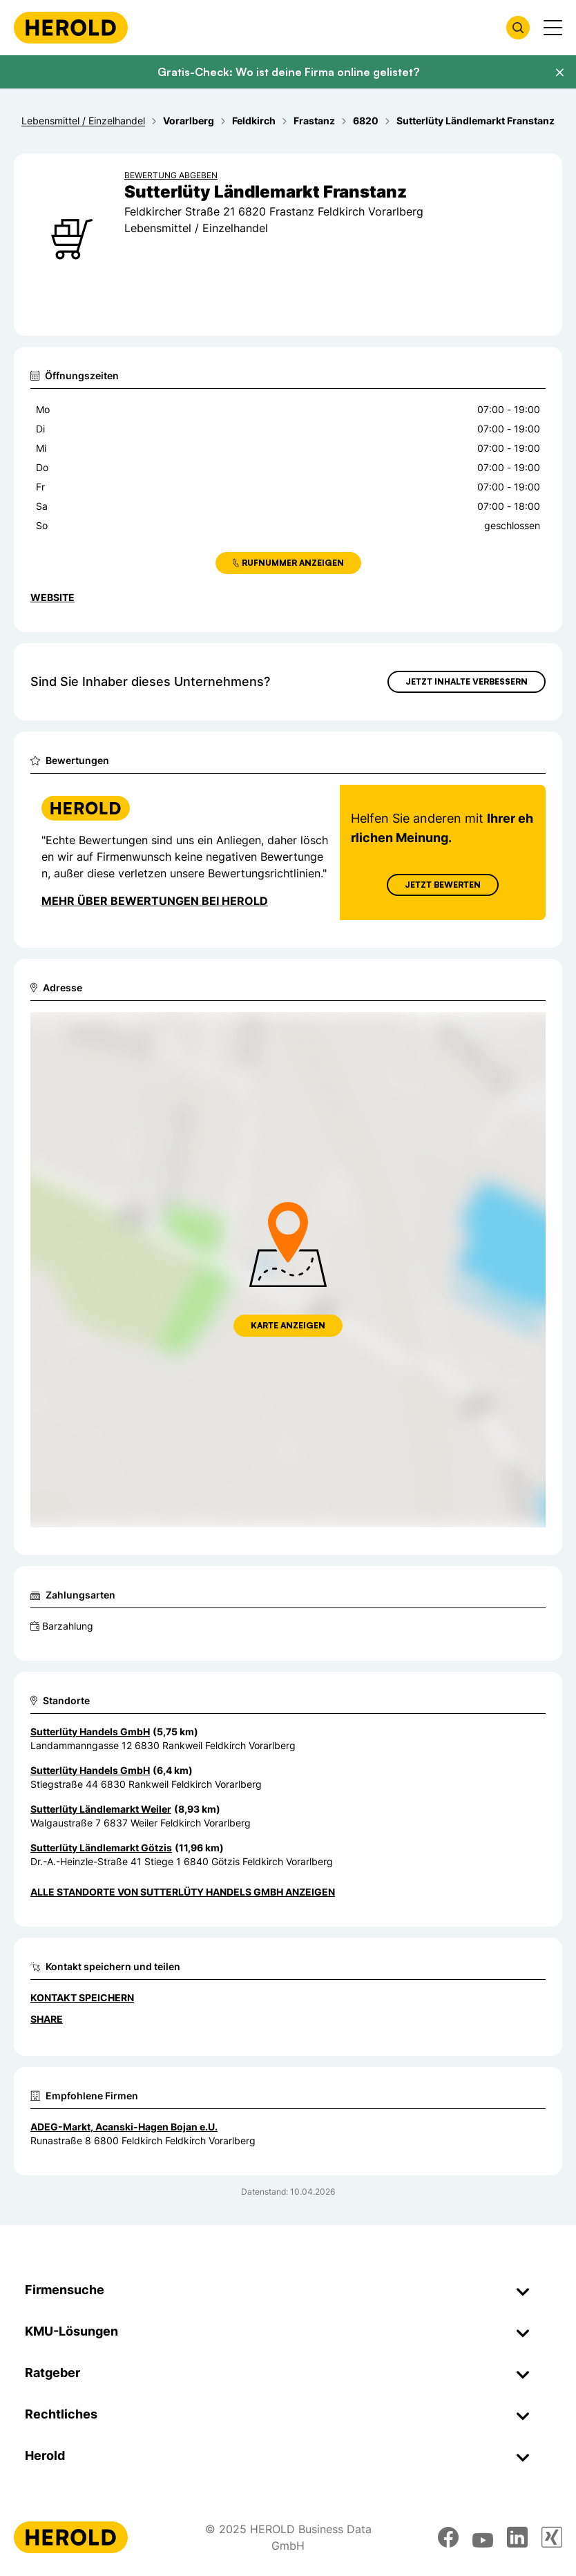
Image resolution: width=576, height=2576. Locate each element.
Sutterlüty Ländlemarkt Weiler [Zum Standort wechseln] (100, 1809)
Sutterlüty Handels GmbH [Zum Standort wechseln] (90, 1731)
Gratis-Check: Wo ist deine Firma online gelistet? (288, 72)
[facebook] (448, 2537)
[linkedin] (517, 2537)
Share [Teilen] (46, 2019)
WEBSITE (52, 597)
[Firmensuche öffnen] (518, 27)
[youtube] (482, 2537)
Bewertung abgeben (171, 175)
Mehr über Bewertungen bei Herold (154, 901)
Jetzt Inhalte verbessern (466, 681)
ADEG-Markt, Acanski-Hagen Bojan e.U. (124, 2127)
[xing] (551, 2537)
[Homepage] (71, 28)
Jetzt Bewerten (443, 884)
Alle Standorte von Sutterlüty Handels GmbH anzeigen (182, 1892)
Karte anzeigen (288, 1325)
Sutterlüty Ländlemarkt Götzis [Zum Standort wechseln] (101, 1847)
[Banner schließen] (559, 72)
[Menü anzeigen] (553, 27)
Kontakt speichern (82, 1997)
